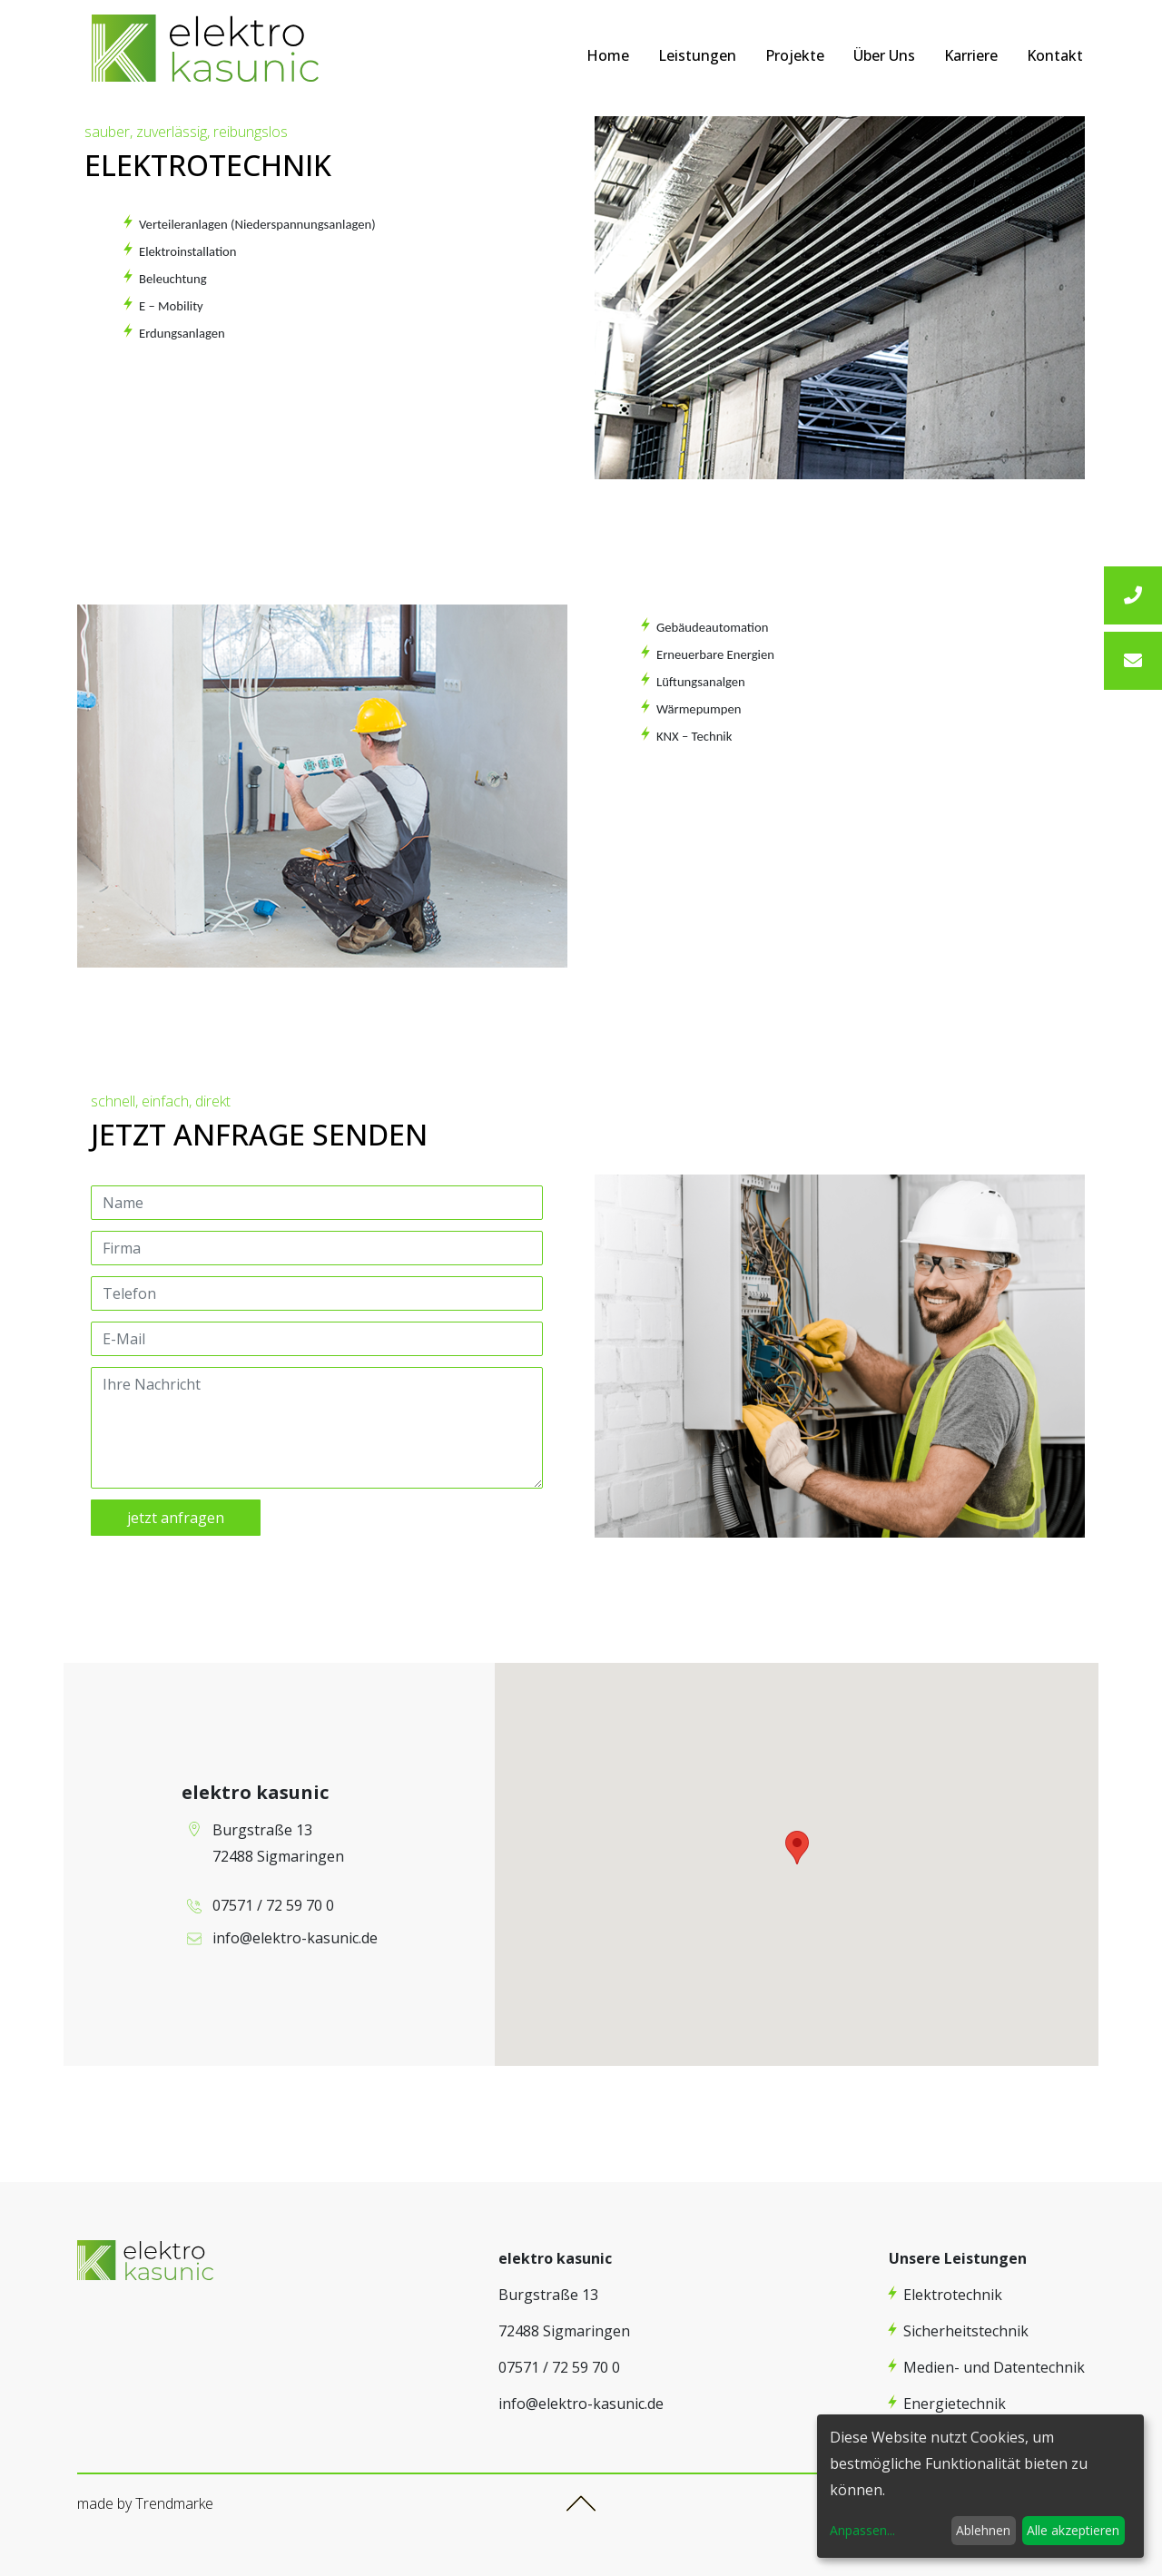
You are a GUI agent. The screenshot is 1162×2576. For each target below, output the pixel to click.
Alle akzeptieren (1073, 2530)
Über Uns (884, 55)
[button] (797, 1847)
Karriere (971, 55)
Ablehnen (983, 2530)
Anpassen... (862, 2530)
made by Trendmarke (145, 2503)
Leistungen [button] (697, 55)
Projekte (794, 55)
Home (607, 55)
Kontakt (1055, 55)
